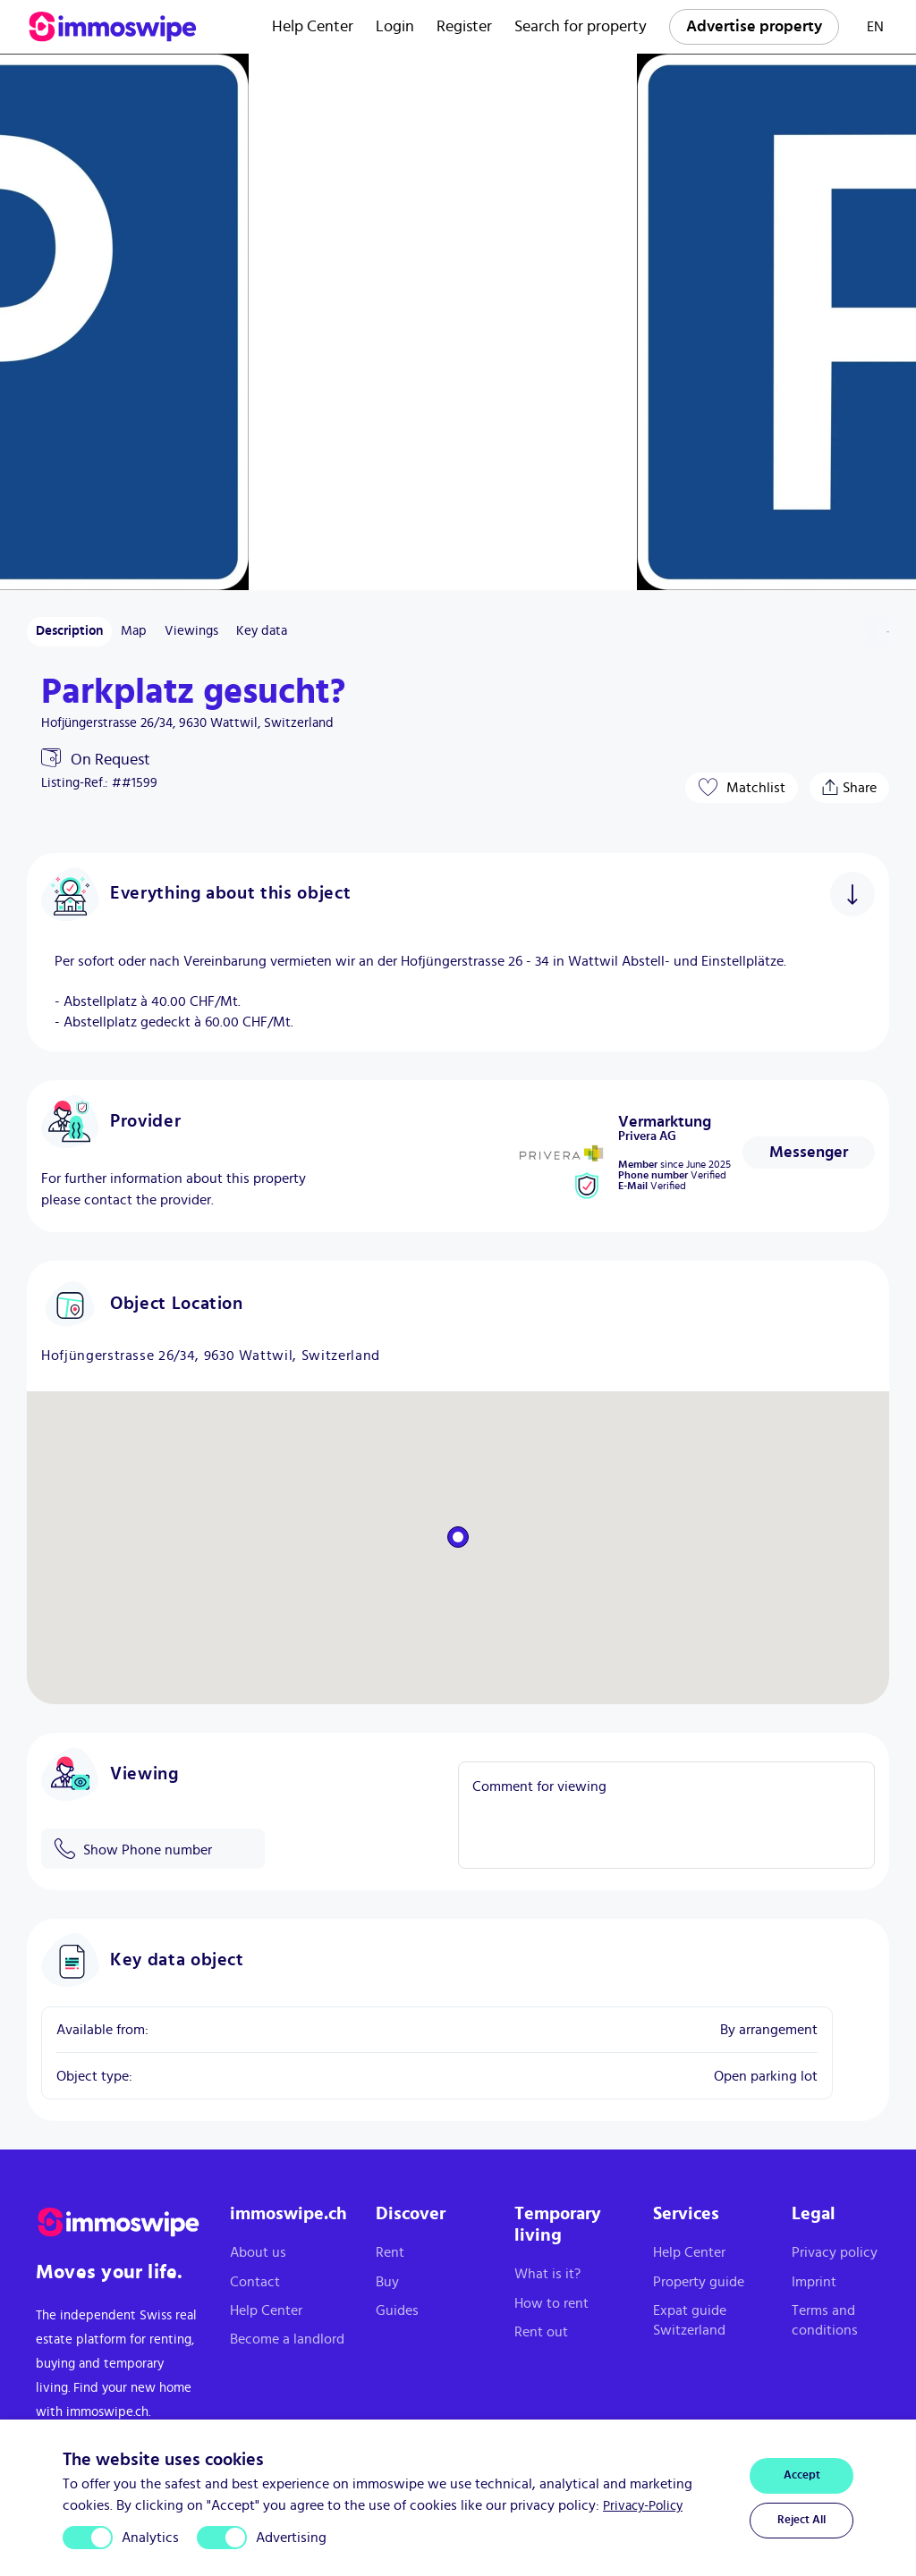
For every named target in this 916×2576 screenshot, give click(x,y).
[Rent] (431, 2252)
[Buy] (431, 2282)
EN (875, 27)
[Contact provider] (808, 1152)
